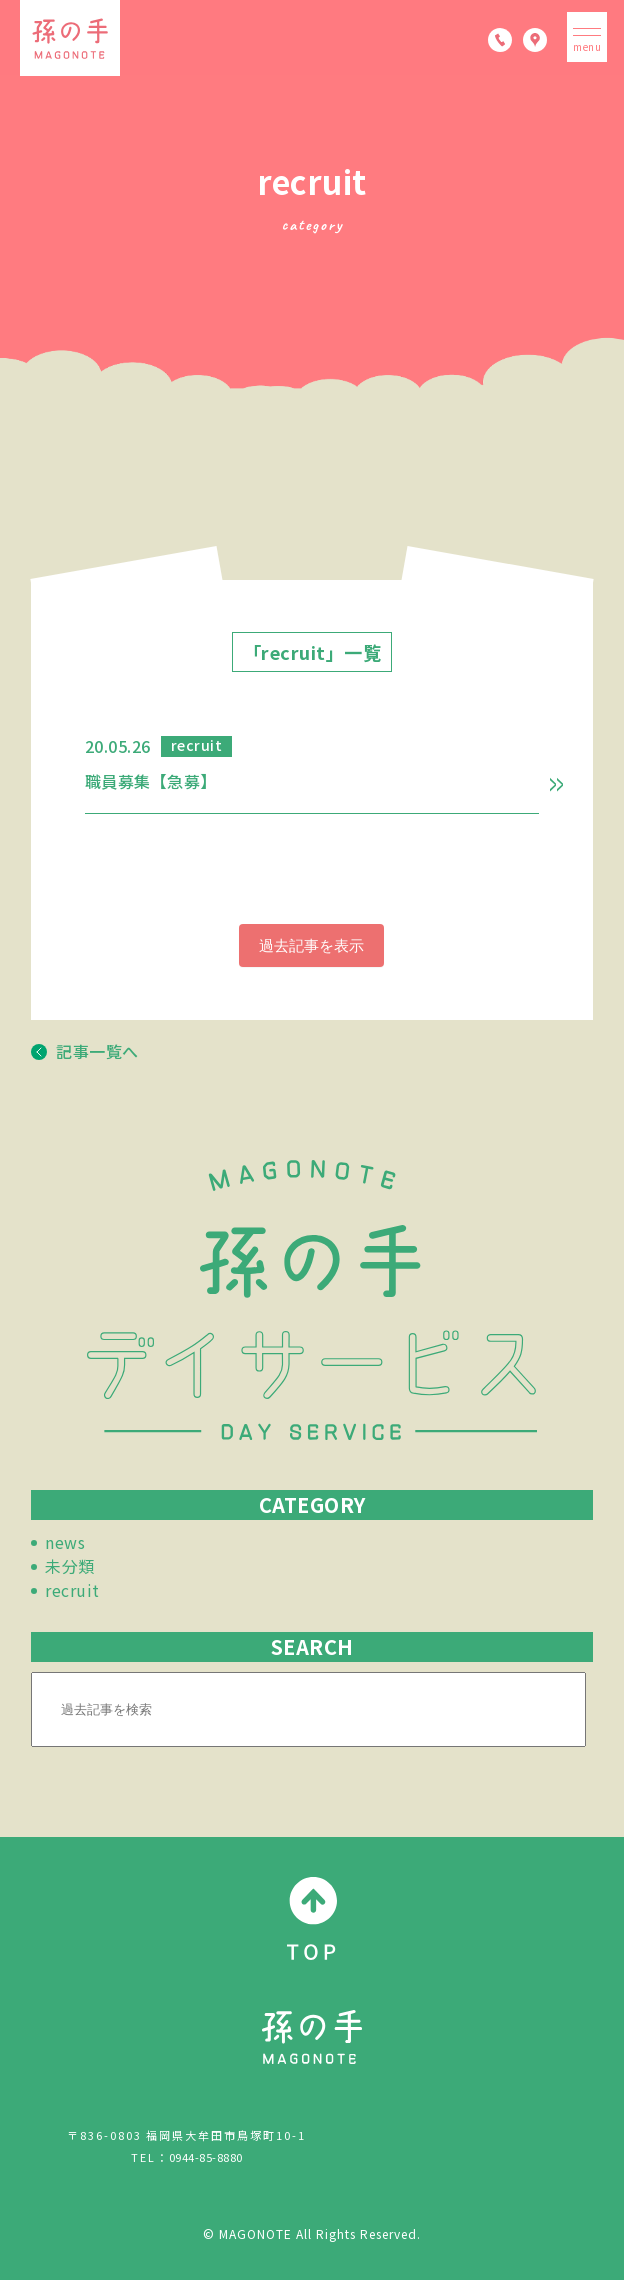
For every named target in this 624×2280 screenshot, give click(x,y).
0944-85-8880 (206, 2157)
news (65, 1542)
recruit (72, 1590)
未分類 (70, 1566)
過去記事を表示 (311, 945)
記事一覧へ (85, 1051)
